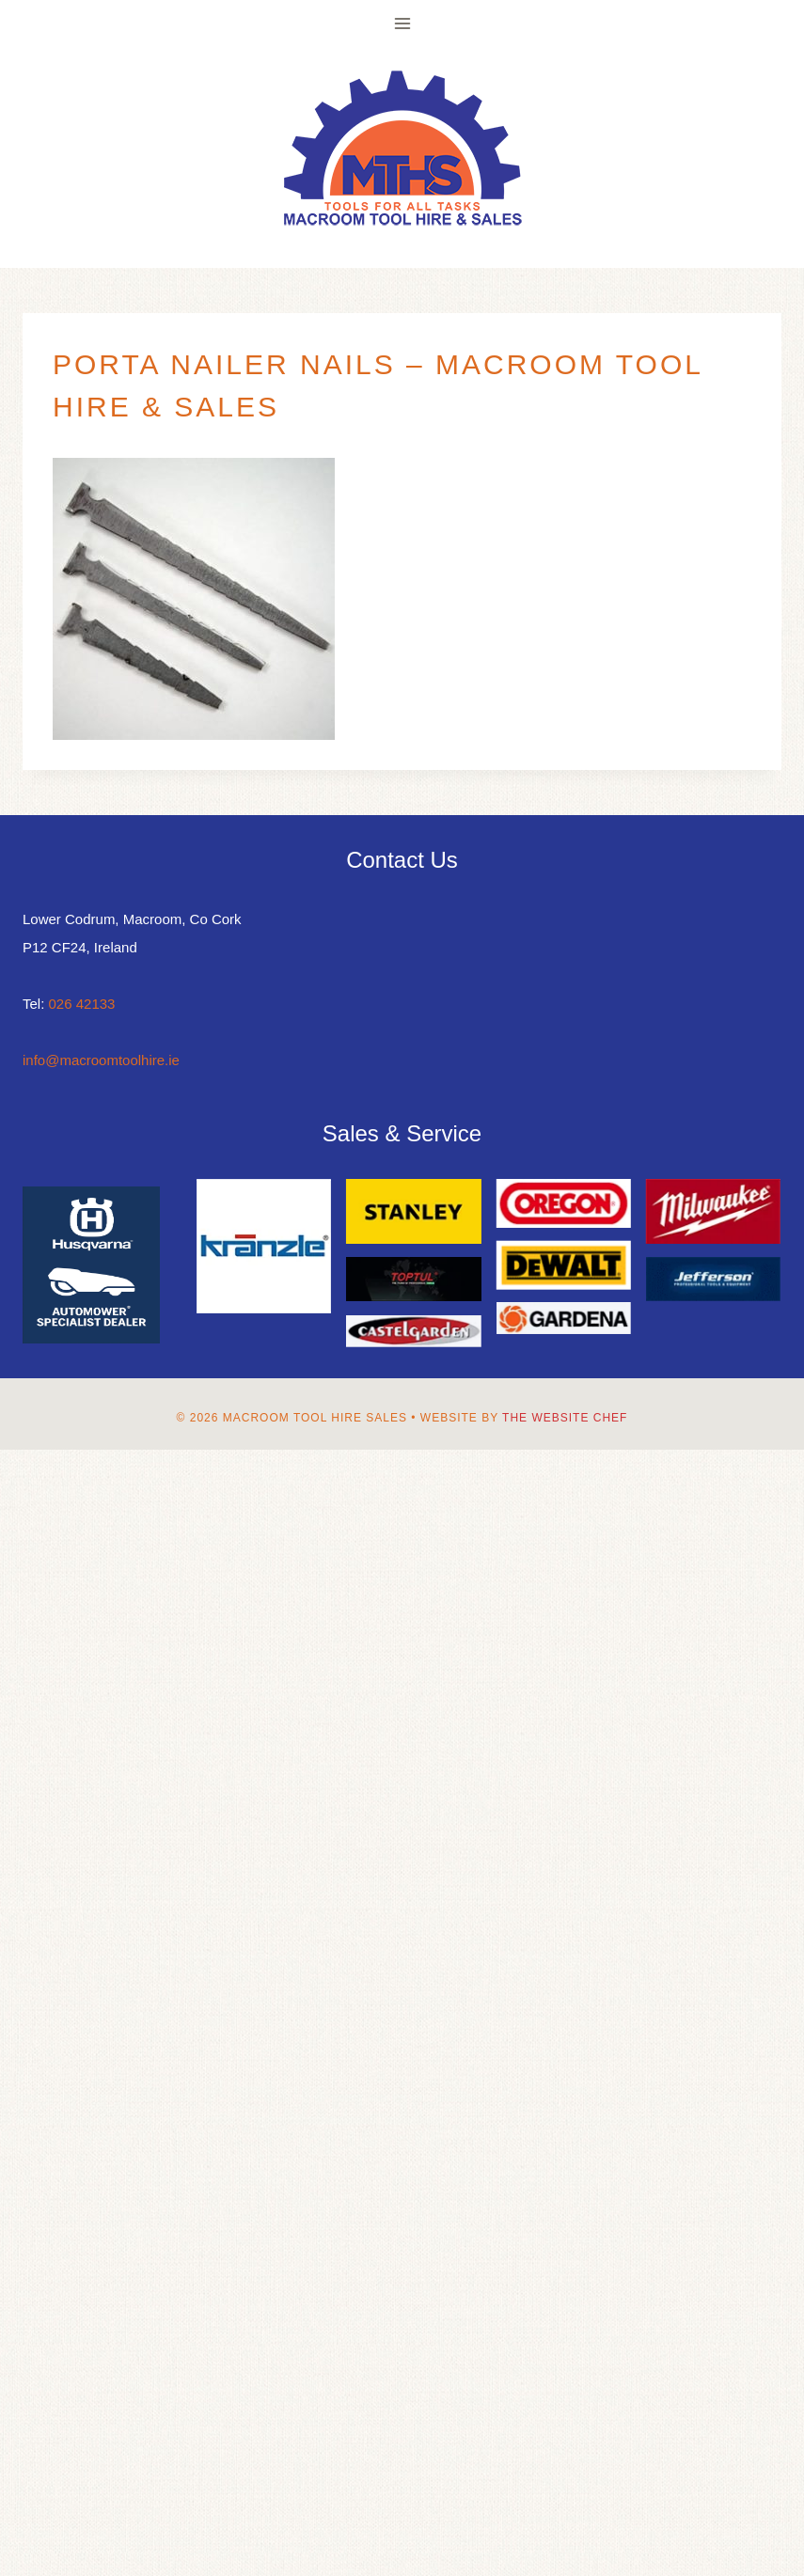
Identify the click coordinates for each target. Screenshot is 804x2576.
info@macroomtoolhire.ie (101, 1060)
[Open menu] (402, 23)
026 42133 (82, 1004)
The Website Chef (564, 1417)
